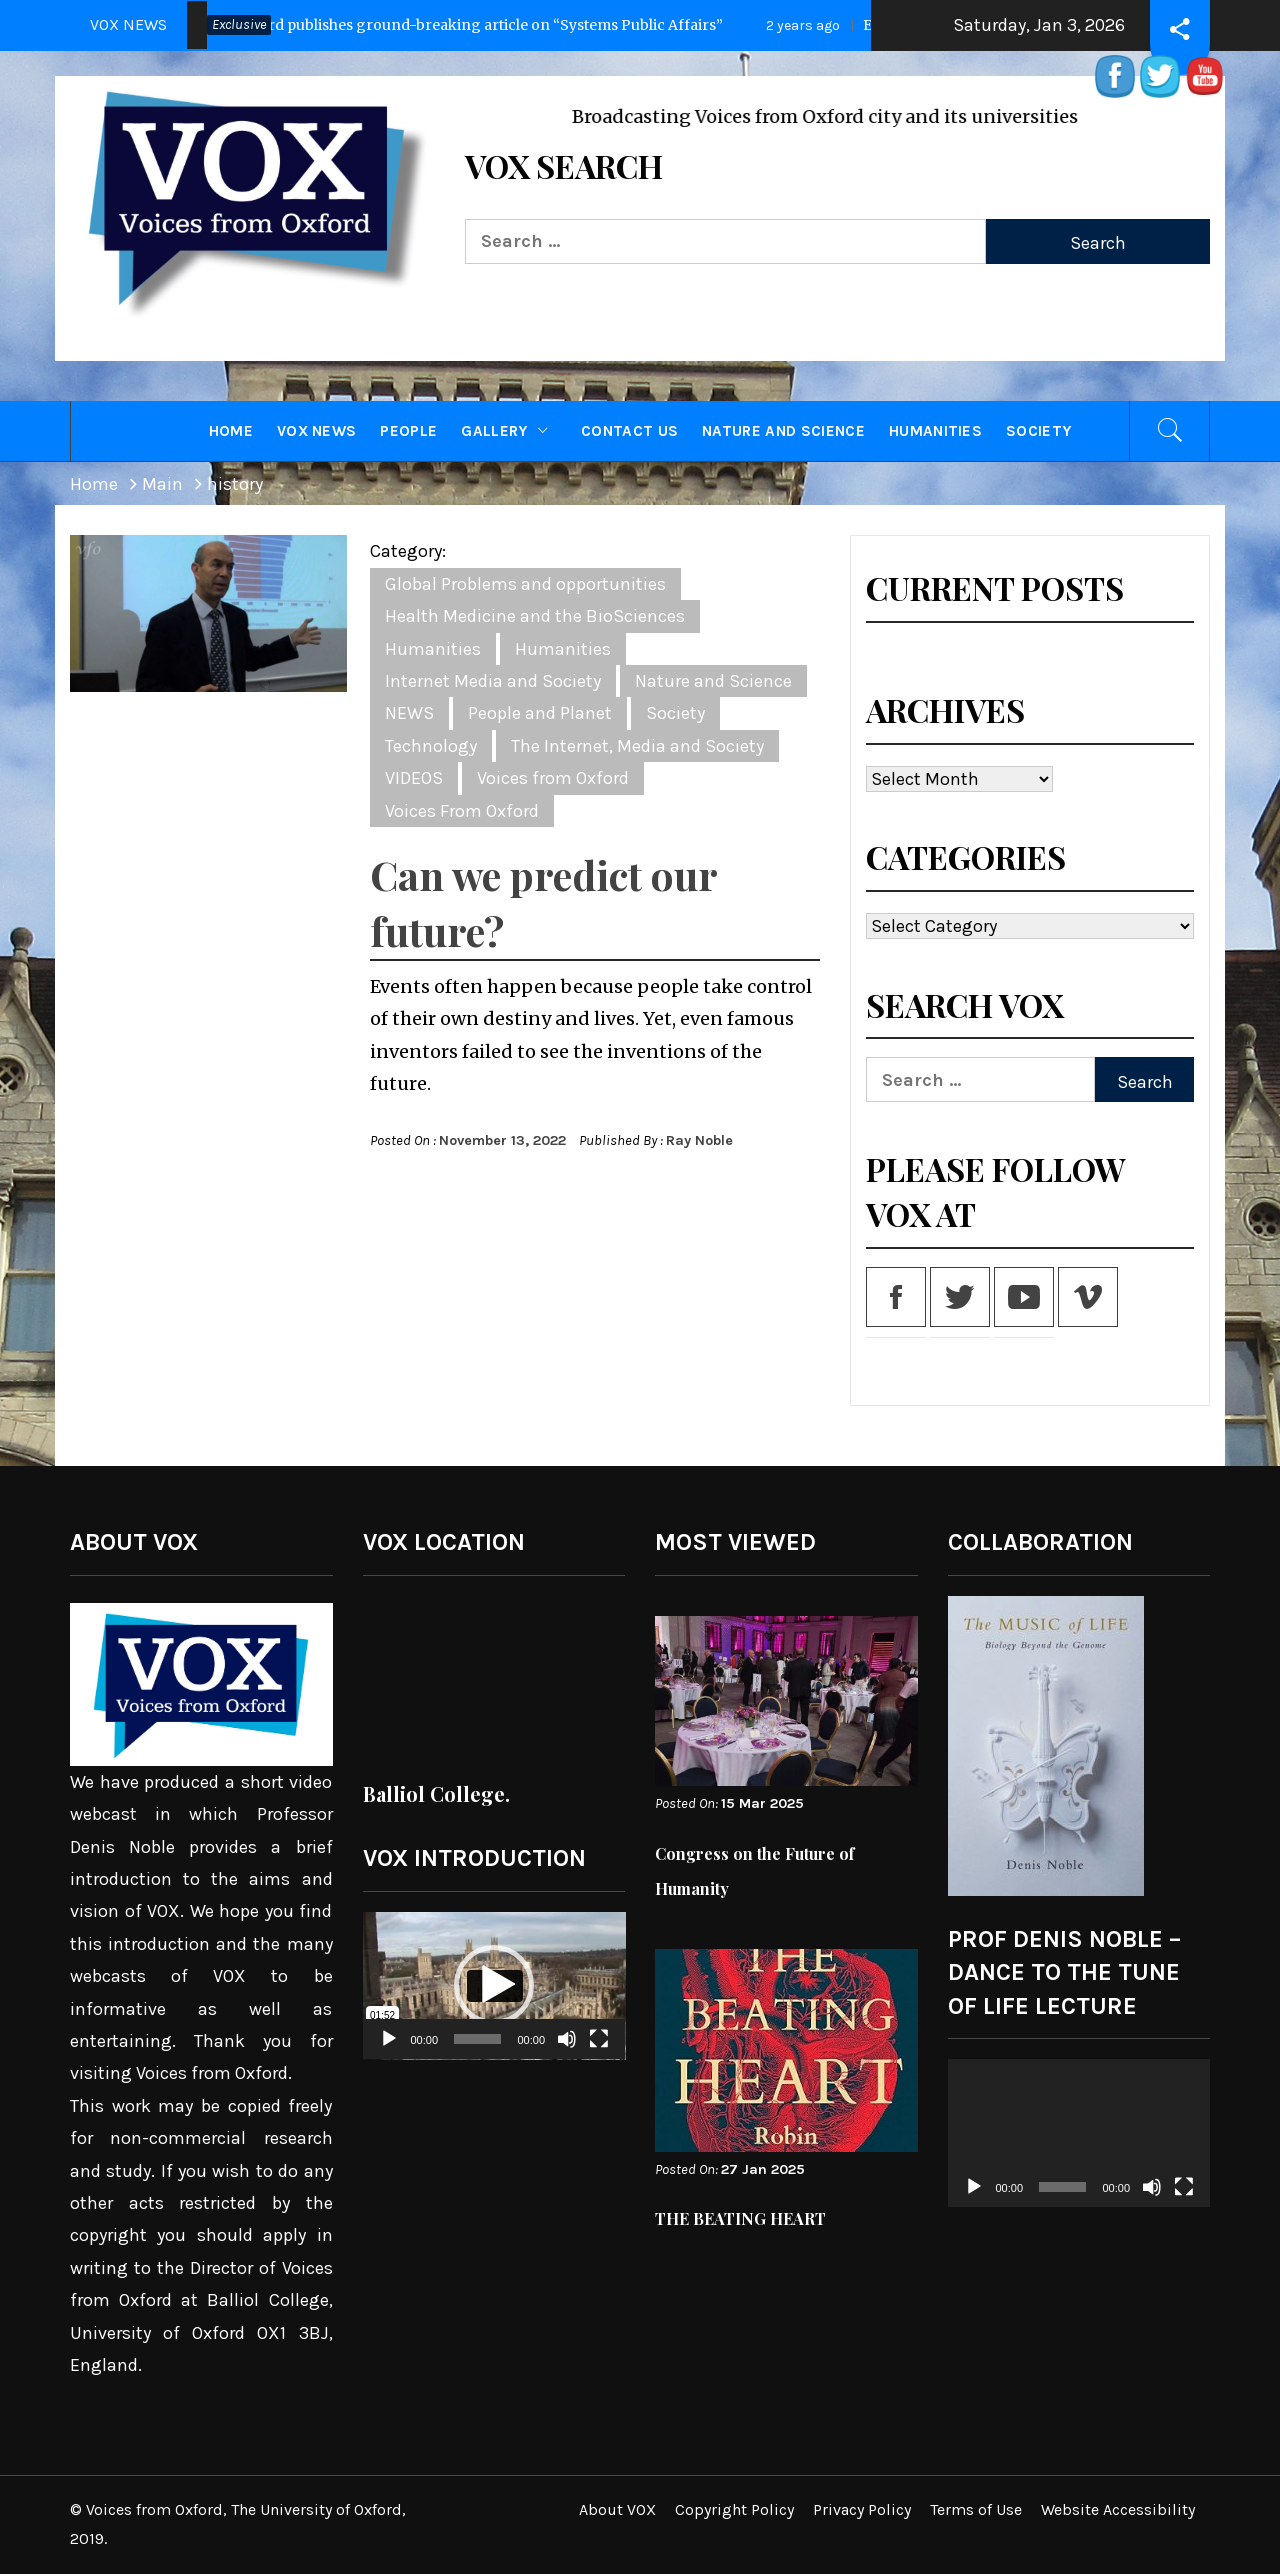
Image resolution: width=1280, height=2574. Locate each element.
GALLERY (509, 431)
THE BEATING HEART (740, 2218)
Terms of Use (976, 2509)
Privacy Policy (862, 2509)
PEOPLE (408, 431)
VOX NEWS (317, 431)
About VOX (617, 2509)
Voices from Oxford (553, 778)
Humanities (935, 431)
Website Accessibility (1118, 2509)
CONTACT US (629, 431)
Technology (431, 746)
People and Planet (540, 713)
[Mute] (567, 2051)
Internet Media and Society (493, 681)
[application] (494, 1986)
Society (1038, 431)
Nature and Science (783, 431)
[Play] (389, 2051)
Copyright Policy (734, 2509)
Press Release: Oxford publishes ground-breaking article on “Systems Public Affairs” (405, 25)
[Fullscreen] (599, 2051)
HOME (231, 431)
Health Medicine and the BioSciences (535, 616)
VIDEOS (414, 778)
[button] (494, 1985)
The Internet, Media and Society (637, 746)
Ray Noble (699, 1140)
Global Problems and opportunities (525, 584)
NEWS (409, 713)
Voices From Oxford (462, 811)
